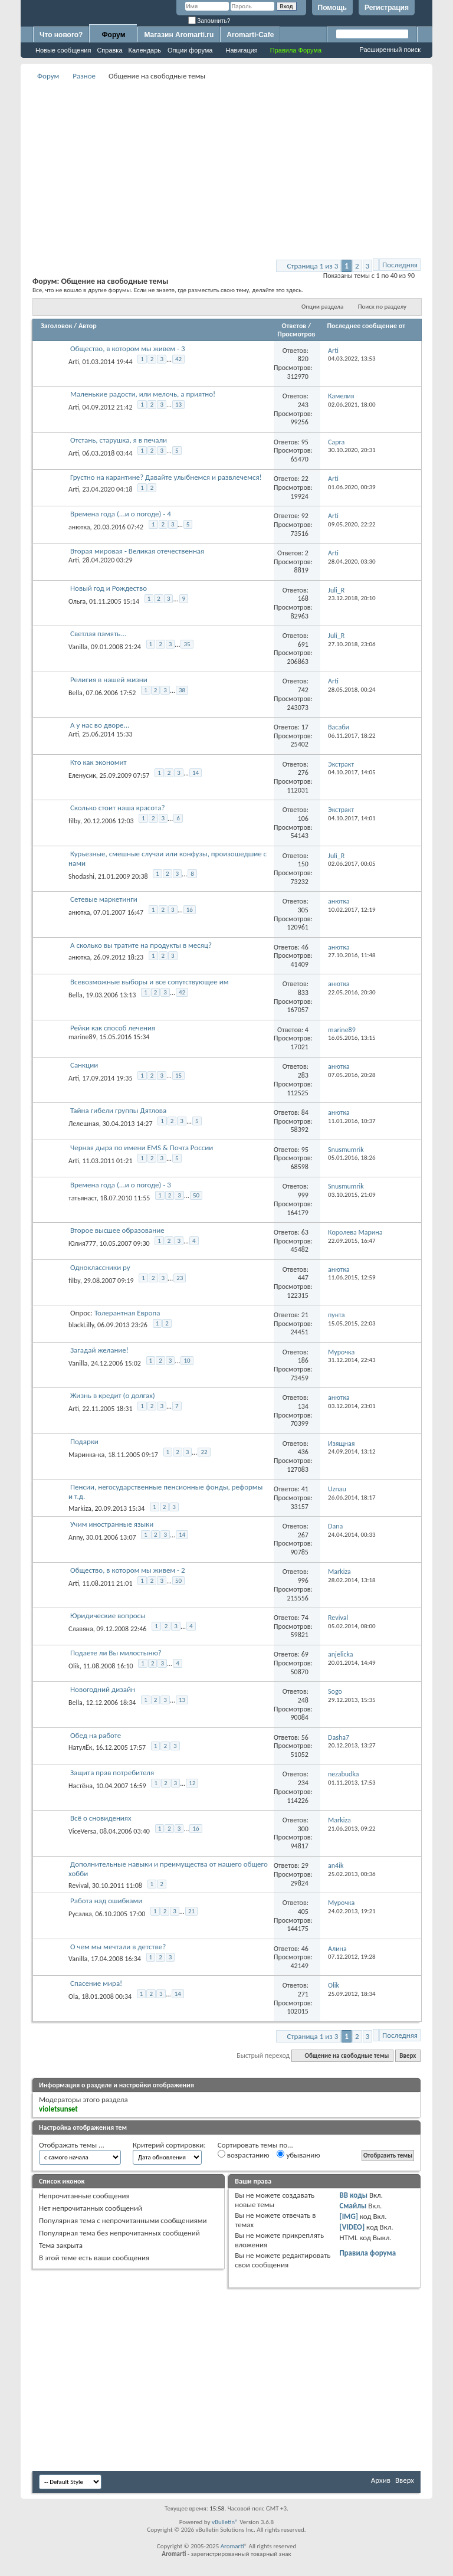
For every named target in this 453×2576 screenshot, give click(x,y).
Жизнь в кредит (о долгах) (112, 1395)
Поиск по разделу (382, 306)
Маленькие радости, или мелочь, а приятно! (142, 393)
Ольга (77, 601)
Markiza (79, 1508)
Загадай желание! (99, 1350)
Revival (78, 1885)
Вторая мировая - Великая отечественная (137, 550)
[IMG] (348, 2216)
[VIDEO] (352, 2227)
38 (182, 690)
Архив (380, 2480)
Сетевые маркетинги (103, 899)
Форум (113, 35)
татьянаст (82, 1197)
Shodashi (81, 876)
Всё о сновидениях (101, 1818)
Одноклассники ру (100, 1267)
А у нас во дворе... (99, 725)
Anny (75, 1537)
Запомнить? (209, 21)
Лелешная (83, 1124)
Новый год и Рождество (108, 588)
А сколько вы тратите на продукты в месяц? (141, 945)
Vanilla (77, 647)
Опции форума (190, 50)
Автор (87, 326)
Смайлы (352, 2205)
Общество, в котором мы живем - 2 (127, 1570)
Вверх (407, 2056)
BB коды (353, 2195)
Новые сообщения (63, 50)
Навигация (241, 50)
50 (196, 1195)
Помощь (332, 8)
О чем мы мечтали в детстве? (118, 1946)
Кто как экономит (98, 762)
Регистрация (387, 8)
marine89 (82, 1037)
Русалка (80, 1914)
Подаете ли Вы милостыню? (116, 1652)
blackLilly (81, 1325)
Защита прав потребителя (112, 1772)
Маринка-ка (86, 1455)
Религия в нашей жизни (108, 679)
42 (178, 359)
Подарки (84, 1441)
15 (178, 1075)
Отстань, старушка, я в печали (118, 440)
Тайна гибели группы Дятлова (118, 1110)
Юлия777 (82, 1243)
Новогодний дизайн (102, 1689)
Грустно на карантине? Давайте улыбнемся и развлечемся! (166, 477)
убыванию (298, 2154)
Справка (109, 50)
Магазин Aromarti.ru (179, 35)
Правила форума (367, 2252)
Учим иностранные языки (111, 1524)
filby (74, 821)
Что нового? (61, 35)
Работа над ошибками (106, 1900)
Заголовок (56, 326)
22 (204, 1452)
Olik (74, 1665)
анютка (79, 527)
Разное (84, 75)
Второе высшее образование (117, 1230)
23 (179, 1278)
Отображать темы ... (71, 2144)
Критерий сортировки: (169, 2144)
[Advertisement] (242, 165)
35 (186, 644)
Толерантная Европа (127, 1312)
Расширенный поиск (390, 49)
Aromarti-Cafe (250, 35)
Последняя (400, 264)
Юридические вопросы (108, 1615)
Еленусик (82, 775)
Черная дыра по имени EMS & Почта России (141, 1147)
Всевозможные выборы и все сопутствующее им (149, 981)
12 (192, 1783)
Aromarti (232, 2546)
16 (189, 910)
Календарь (145, 50)
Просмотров (296, 334)
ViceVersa (82, 1831)
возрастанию (244, 2154)
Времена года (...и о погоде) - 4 (120, 513)
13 (178, 404)
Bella (75, 692)
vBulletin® (225, 2522)
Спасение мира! (96, 1983)
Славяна (80, 1629)
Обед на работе (95, 1735)
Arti (73, 362)
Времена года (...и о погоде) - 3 (120, 1184)
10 (186, 1360)
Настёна (80, 1785)
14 (195, 773)
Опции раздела (322, 306)
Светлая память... (98, 633)
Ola (73, 1996)
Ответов (294, 326)
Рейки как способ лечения (112, 1027)
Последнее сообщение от (366, 326)
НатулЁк (80, 1747)
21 (191, 1911)
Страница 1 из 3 (313, 265)
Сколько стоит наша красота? (117, 807)
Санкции (84, 1064)
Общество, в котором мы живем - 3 (127, 348)
